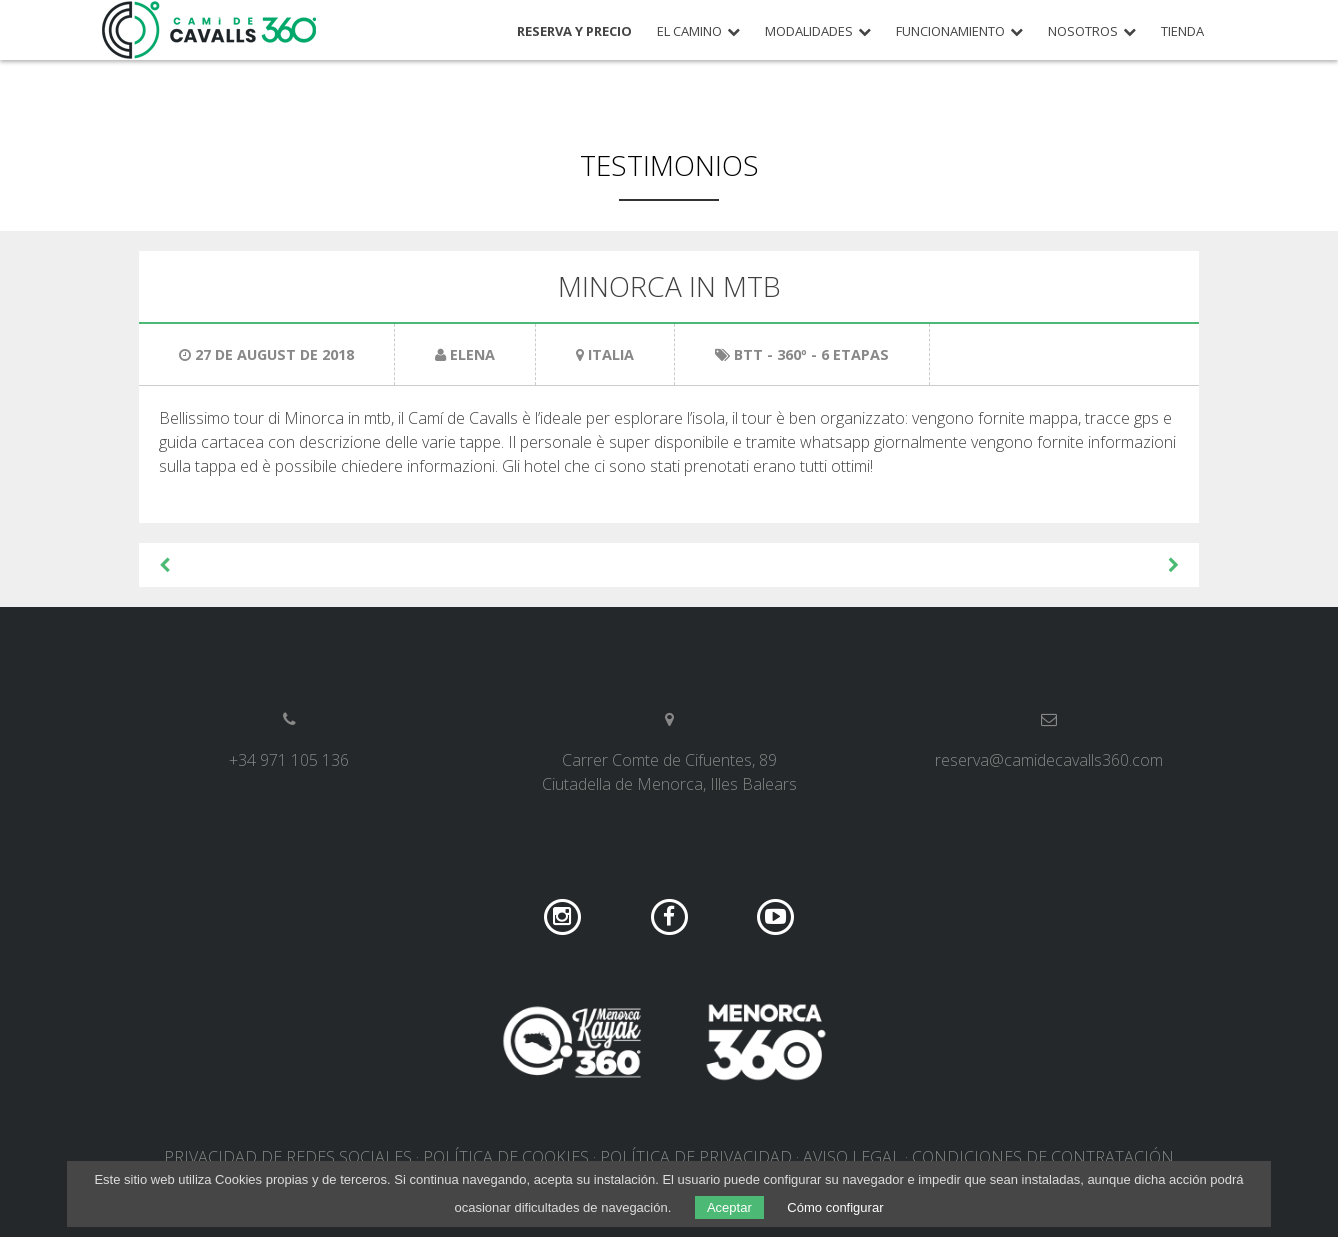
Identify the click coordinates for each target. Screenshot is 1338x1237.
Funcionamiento (950, 31)
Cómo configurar (835, 1207)
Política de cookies (506, 1157)
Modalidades (809, 31)
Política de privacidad (696, 1157)
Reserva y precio (574, 31)
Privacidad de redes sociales (288, 1157)
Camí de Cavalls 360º (210, 30)
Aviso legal (852, 1157)
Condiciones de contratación (1043, 1157)
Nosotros (1083, 31)
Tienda (1182, 31)
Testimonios (669, 165)
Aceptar (729, 1207)
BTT (748, 354)
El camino (689, 31)
